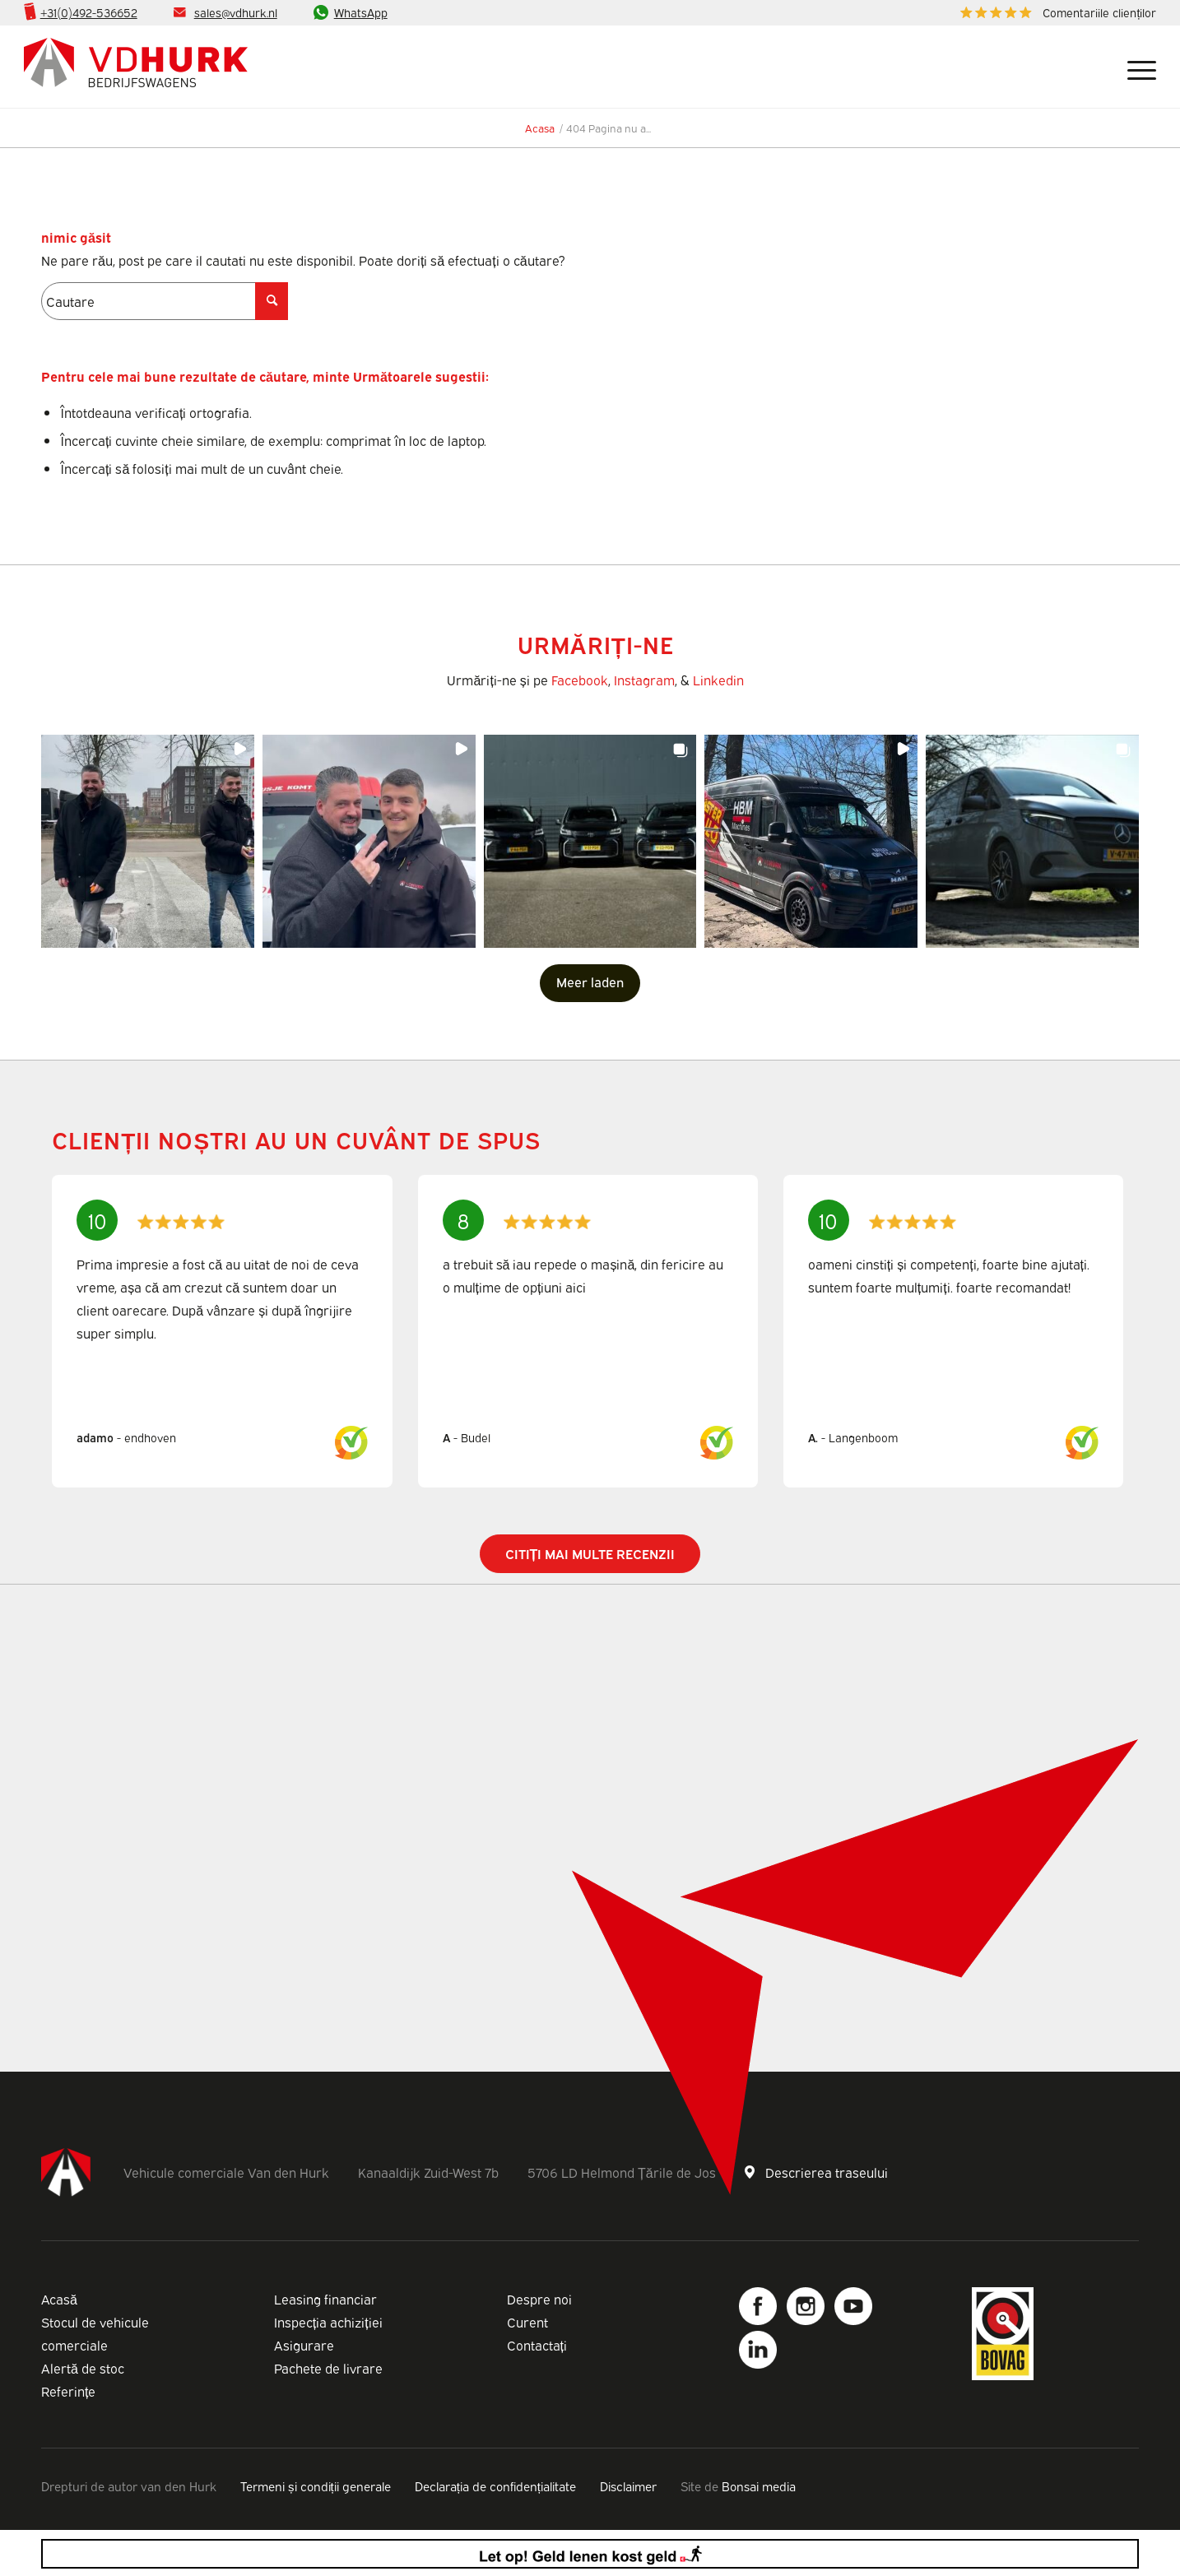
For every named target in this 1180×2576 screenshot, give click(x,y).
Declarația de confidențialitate (495, 2485)
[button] (147, 841)
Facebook (579, 680)
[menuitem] (1054, 12)
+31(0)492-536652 (88, 12)
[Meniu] (1135, 67)
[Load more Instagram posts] (590, 983)
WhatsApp (361, 12)
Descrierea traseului (826, 2172)
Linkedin (718, 680)
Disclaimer (628, 2485)
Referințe (68, 2391)
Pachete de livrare (328, 2368)
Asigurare (304, 2345)
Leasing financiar (325, 2299)
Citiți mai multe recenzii (590, 1553)
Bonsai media (759, 2485)
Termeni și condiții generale (315, 2485)
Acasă (59, 2299)
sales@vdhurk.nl (235, 12)
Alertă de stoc (82, 2368)
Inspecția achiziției (328, 2322)
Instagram (644, 680)
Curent (527, 2322)
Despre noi (539, 2299)
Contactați (537, 2345)
